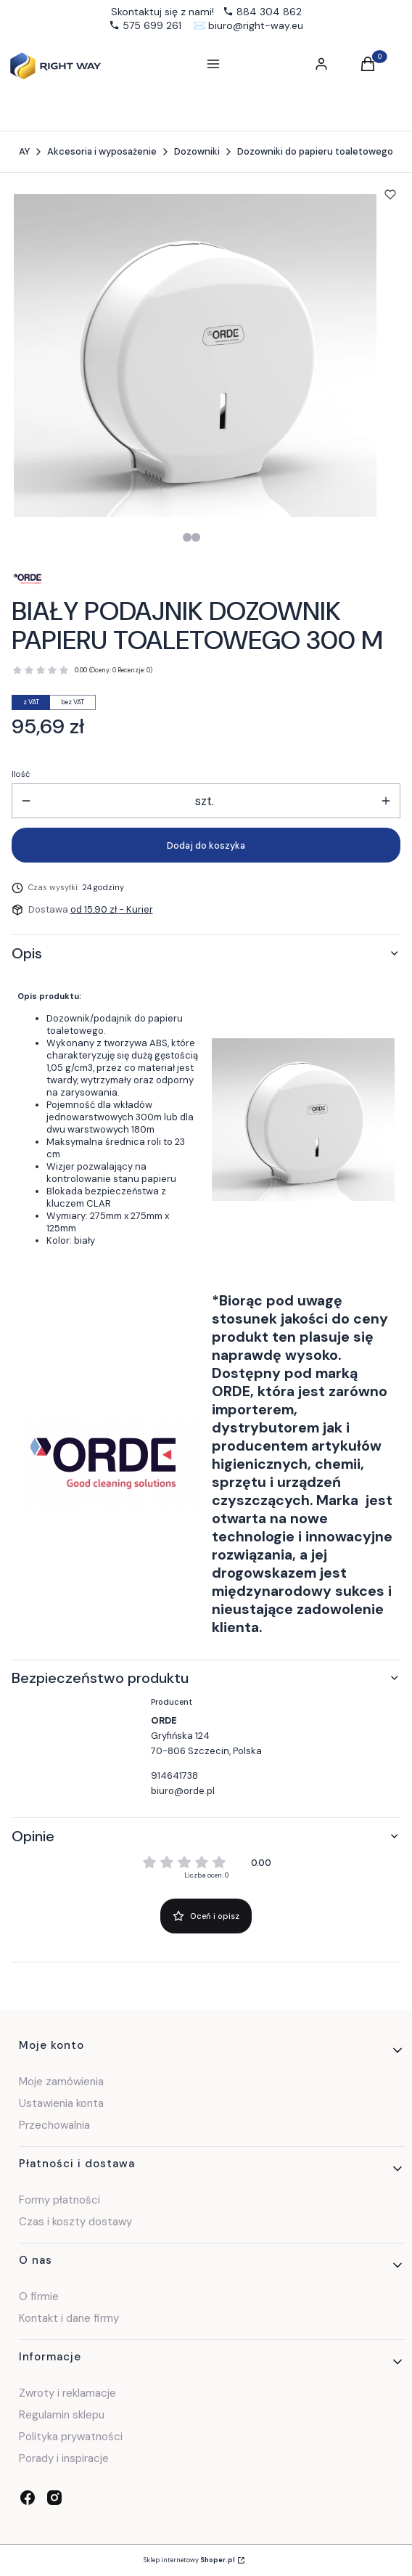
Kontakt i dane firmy (69, 2318)
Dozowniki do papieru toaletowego (315, 151)
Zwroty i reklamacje (67, 2393)
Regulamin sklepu (61, 2415)
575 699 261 (152, 25)
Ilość (21, 774)
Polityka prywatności (71, 2436)
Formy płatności (59, 2200)
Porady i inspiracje (64, 2458)
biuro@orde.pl (183, 1791)
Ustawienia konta (61, 2103)
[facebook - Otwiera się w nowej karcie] (27, 2497)
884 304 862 (269, 11)
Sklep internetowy (189, 2560)
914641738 (174, 1775)
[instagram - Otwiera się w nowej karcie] (54, 2497)
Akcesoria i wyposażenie (102, 151)
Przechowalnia (54, 2125)
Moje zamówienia (61, 2081)
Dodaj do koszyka (206, 845)
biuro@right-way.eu (255, 25)
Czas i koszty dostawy (75, 2221)
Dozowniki (197, 151)
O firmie (39, 2296)
